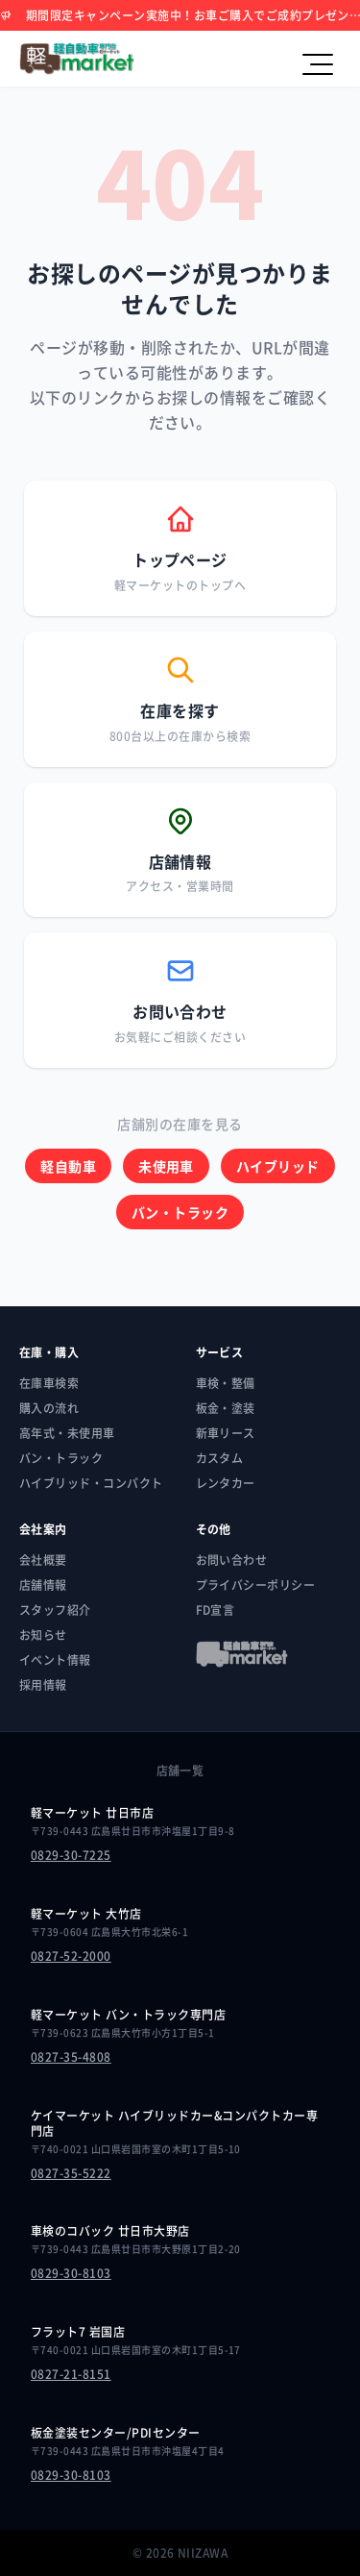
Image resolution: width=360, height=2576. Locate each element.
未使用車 (166, 1166)
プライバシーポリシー (256, 1585)
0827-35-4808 (71, 2057)
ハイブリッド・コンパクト (91, 1483)
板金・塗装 (225, 1408)
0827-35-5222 (71, 2173)
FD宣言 (215, 1610)
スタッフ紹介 (55, 1610)
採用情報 (43, 1685)
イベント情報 (55, 1660)
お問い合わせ (232, 1560)
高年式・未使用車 (67, 1433)
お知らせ (43, 1635)
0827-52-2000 (71, 1956)
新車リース (225, 1433)
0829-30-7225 (71, 1855)
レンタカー (225, 1483)
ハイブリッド (278, 1166)
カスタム (220, 1458)
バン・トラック (180, 1212)
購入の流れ (49, 1408)
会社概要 (43, 1560)
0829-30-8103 (71, 2273)
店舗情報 (43, 1585)
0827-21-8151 (71, 2374)
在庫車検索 (49, 1383)
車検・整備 (225, 1383)
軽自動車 (68, 1166)
